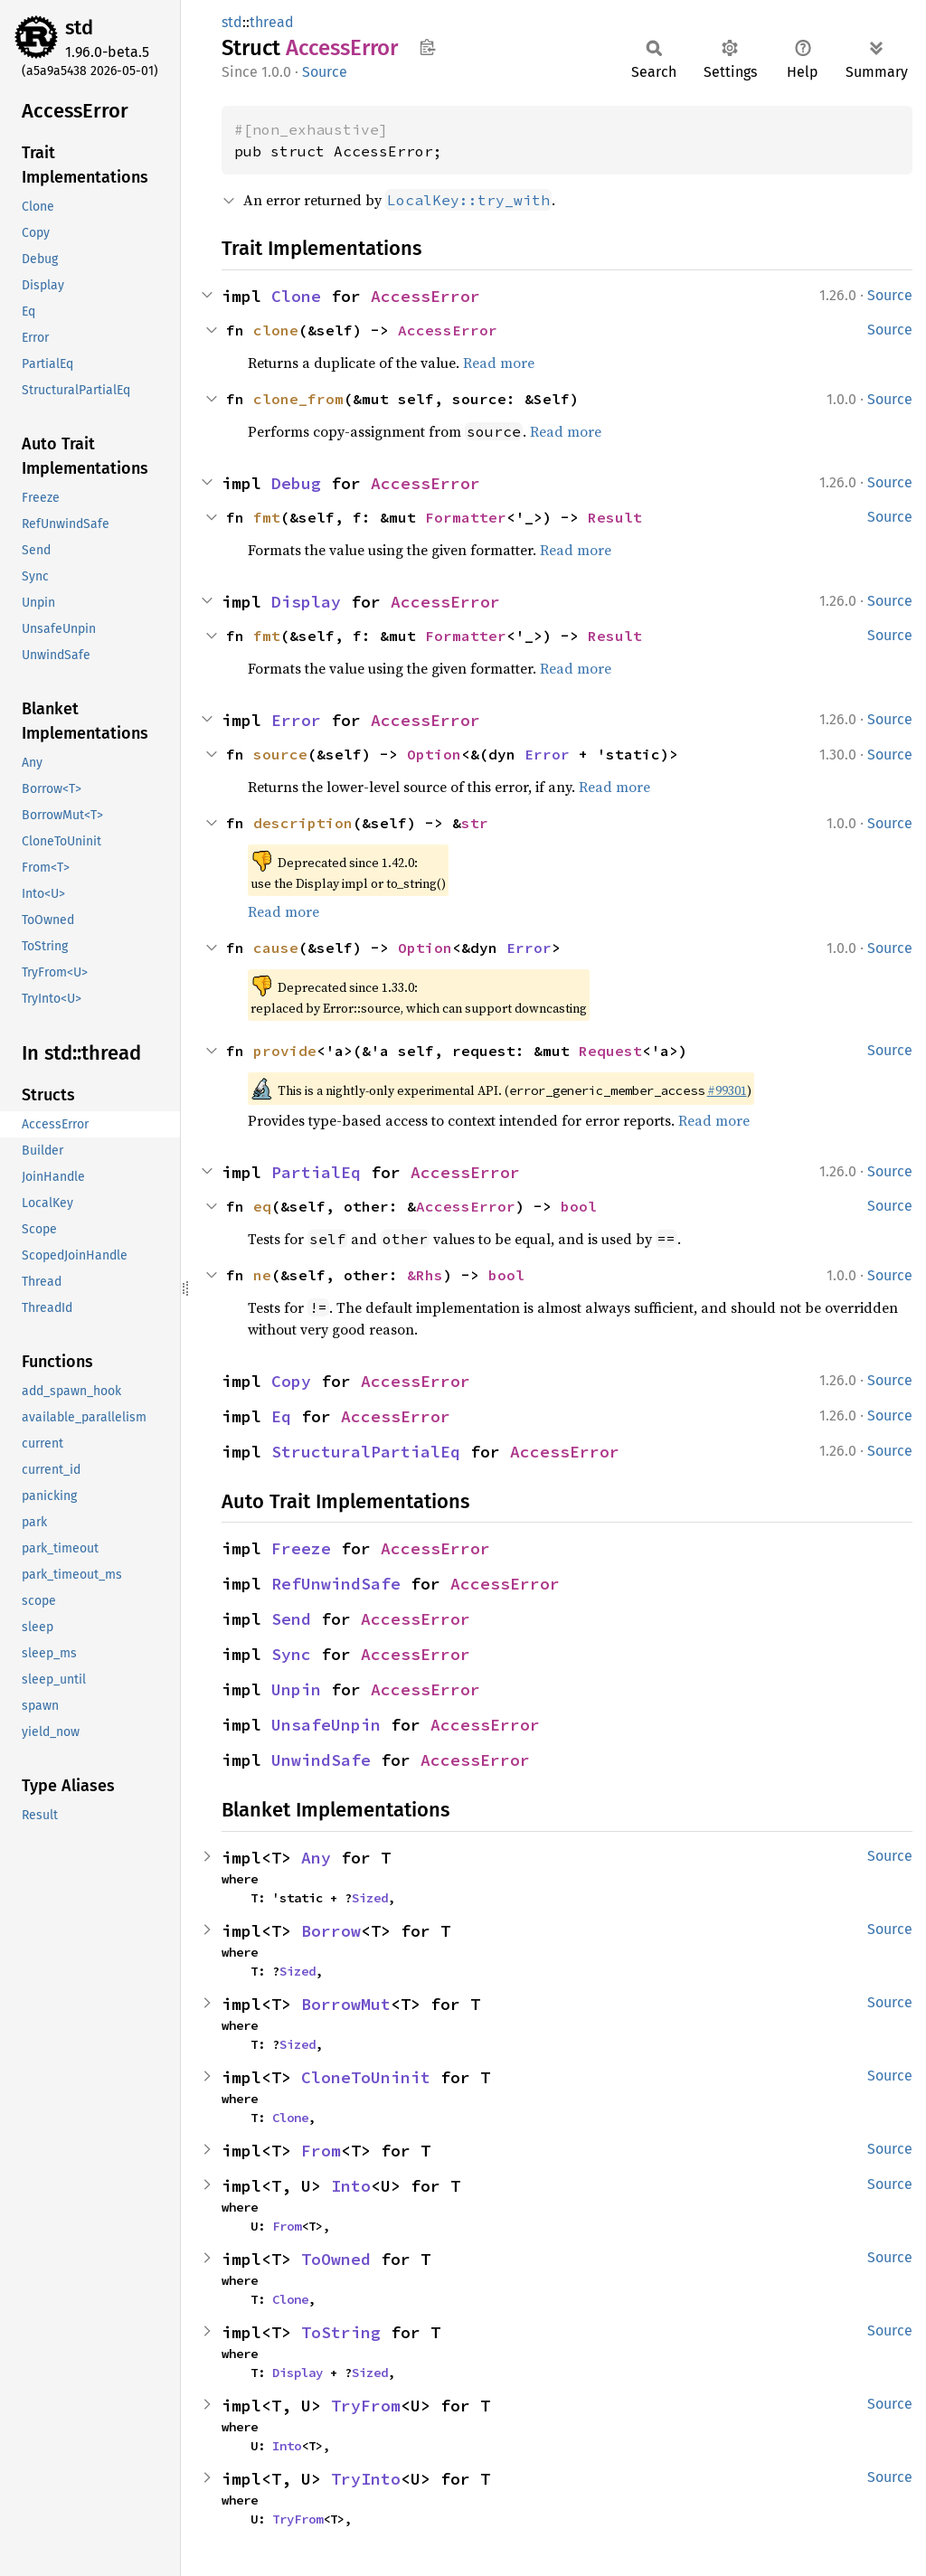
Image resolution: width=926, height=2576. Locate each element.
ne (262, 1275)
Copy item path (427, 47)
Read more (498, 363)
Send (291, 1619)
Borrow (331, 1930)
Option (434, 754)
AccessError (425, 296)
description (303, 823)
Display (306, 601)
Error (296, 720)
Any (316, 1857)
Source (324, 71)
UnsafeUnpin (326, 1724)
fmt (266, 517)
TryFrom (366, 2405)
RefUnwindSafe (336, 1583)
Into (351, 2185)
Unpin (296, 1689)
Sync (291, 1654)
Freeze (301, 1548)
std (79, 27)
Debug (296, 483)
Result (615, 517)
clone (275, 330)
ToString (341, 2332)
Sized (370, 1898)
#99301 (727, 1090)
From (321, 2150)
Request (610, 1051)
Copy (291, 1381)
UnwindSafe (321, 1760)
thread (272, 22)
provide (285, 1051)
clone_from (298, 399)
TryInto (366, 2478)
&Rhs (425, 1275)
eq (262, 1206)
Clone (296, 296)
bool (579, 1206)
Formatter (465, 517)
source (280, 754)
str (474, 823)
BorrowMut (346, 2004)
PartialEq (316, 1172)
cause (275, 948)
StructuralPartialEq (365, 1451)
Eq (281, 1416)
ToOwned (336, 2259)
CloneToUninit (365, 2077)
